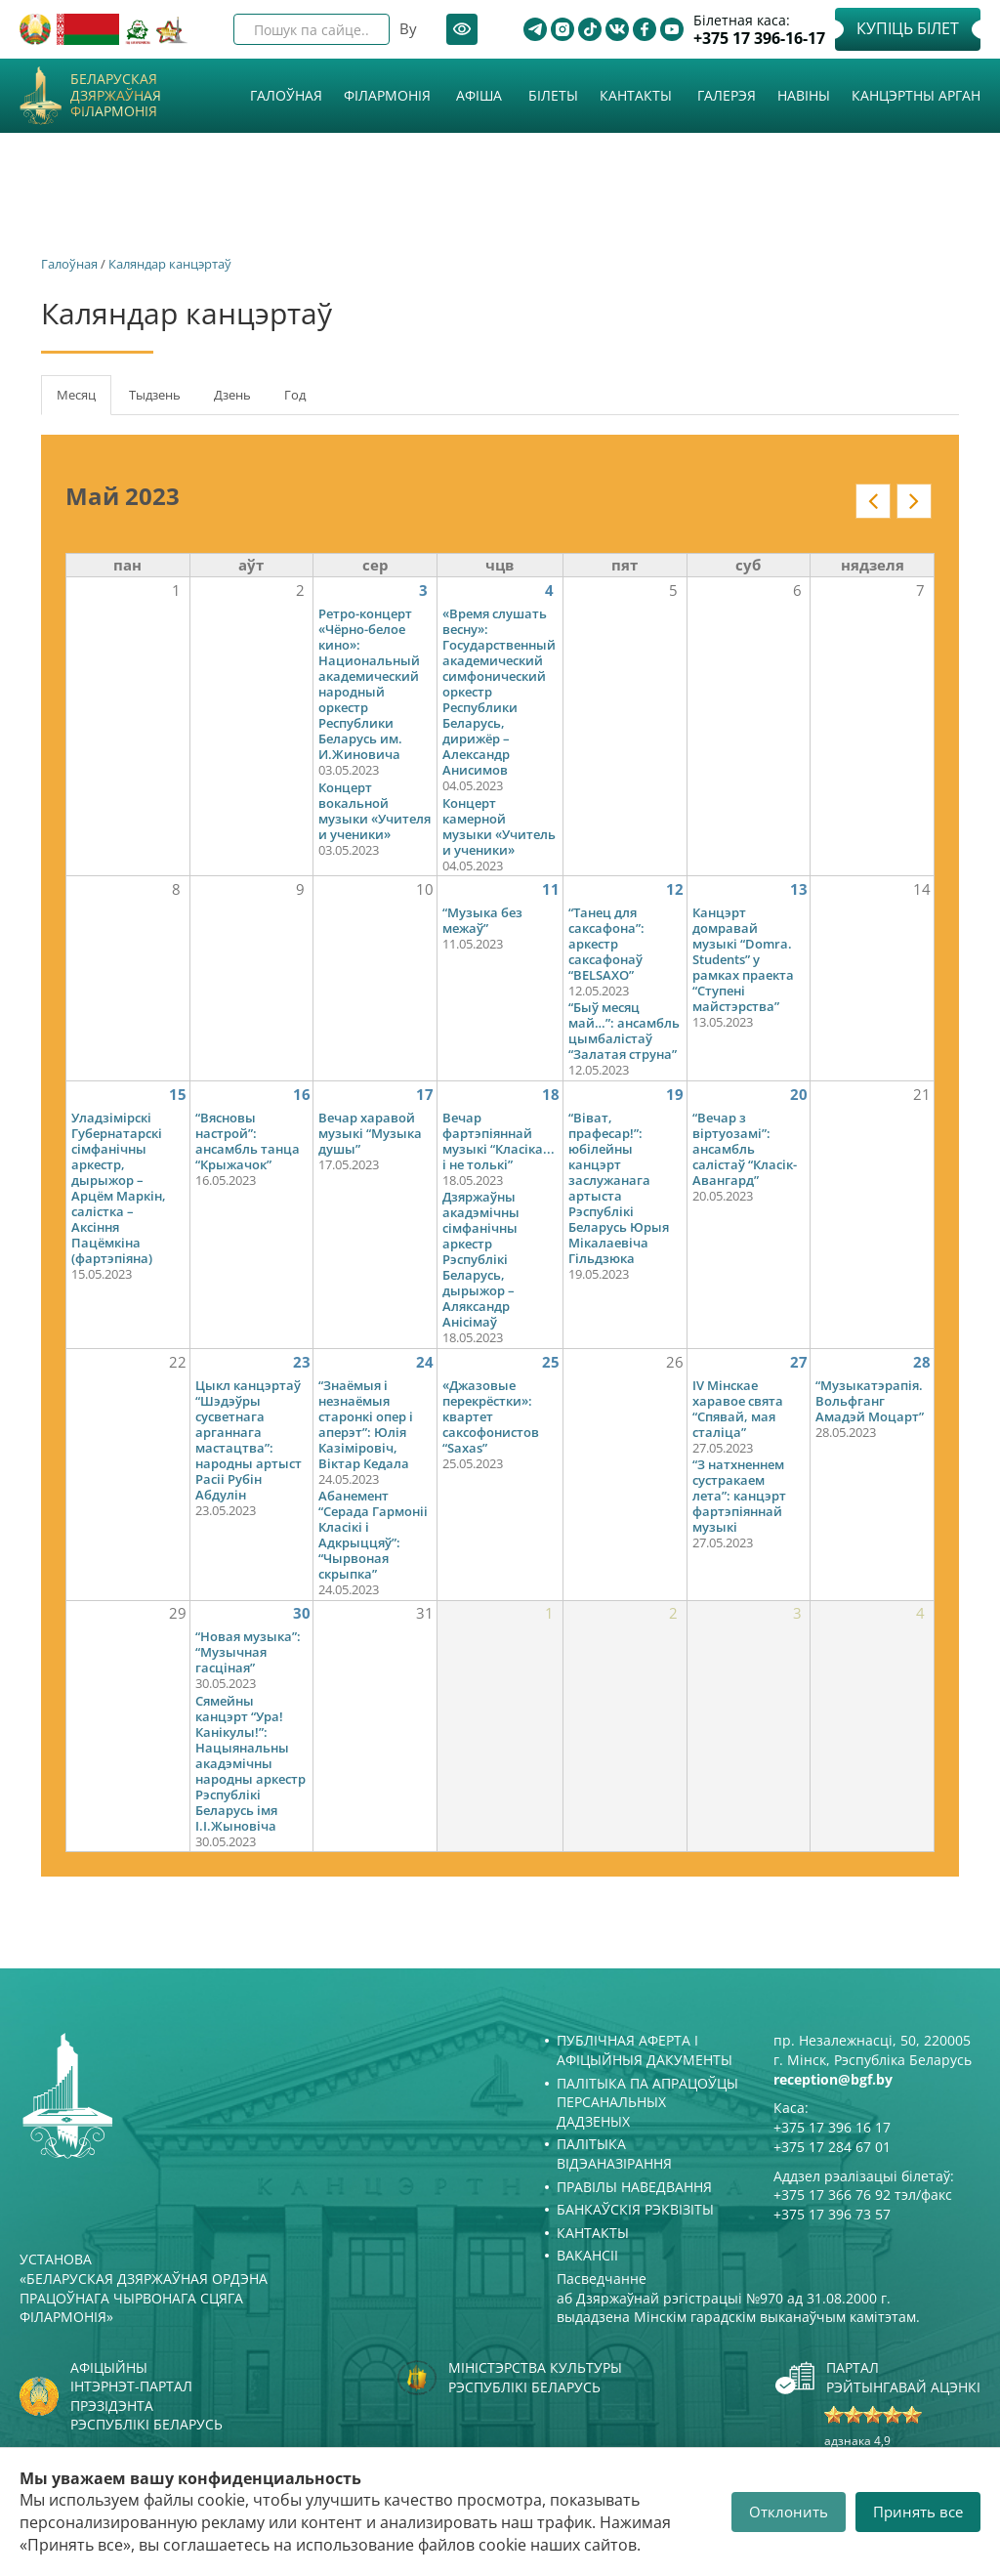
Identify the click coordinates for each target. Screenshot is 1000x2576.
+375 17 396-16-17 (759, 38)
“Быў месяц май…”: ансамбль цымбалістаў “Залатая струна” (624, 1030)
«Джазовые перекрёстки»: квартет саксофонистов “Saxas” (490, 1416)
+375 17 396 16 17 (832, 2127)
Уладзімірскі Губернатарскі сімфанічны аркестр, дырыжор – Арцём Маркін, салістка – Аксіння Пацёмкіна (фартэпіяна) (118, 1188)
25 (551, 1362)
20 (799, 1094)
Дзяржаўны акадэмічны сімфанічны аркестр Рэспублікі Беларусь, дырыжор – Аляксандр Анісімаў (481, 1259)
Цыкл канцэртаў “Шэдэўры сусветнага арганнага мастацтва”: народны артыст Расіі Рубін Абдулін (248, 1439)
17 (425, 1094)
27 (799, 1362)
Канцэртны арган (916, 95)
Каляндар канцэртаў (169, 264)
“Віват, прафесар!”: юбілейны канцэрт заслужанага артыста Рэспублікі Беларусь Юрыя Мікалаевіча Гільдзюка (618, 1188)
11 (551, 889)
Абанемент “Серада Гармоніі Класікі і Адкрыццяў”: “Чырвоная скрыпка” (373, 1535)
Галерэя (726, 95)
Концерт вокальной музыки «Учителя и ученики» (374, 811)
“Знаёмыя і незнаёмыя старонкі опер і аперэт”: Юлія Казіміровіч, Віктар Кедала (365, 1424)
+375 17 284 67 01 (832, 2146)
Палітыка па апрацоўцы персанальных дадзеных (647, 2102)
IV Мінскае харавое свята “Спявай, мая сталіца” (737, 1408)
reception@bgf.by (833, 2079)
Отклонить (788, 2511)
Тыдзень (155, 394)
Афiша (479, 95)
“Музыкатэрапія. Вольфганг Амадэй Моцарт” (869, 1400)
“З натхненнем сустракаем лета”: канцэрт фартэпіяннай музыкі (739, 1496)
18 (551, 1094)
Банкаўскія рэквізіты (635, 2209)
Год (295, 394)
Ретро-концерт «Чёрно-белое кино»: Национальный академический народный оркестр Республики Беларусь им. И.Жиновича (369, 684)
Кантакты (636, 95)
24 (425, 1362)
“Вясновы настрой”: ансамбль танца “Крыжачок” (247, 1141)
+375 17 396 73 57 (832, 2214)
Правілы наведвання (634, 2186)
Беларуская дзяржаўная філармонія (115, 95)
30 (302, 1613)
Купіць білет (907, 28)
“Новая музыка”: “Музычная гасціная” (248, 1651)
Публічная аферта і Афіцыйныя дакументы (644, 2050)
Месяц (84, 400)
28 (922, 1362)
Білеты (553, 95)
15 (178, 1094)
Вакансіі (587, 2255)
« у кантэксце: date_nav (873, 501)
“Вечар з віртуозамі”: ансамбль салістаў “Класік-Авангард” (744, 1149)
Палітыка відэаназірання (614, 2153)
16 (302, 1094)
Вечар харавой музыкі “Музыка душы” (370, 1133)
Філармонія (387, 95)
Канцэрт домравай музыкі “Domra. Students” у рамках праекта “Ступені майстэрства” (743, 959)
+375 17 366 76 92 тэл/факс (862, 2194)
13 (799, 889)
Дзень (232, 394)
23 (302, 1362)
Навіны (803, 95)
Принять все (918, 2511)
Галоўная (286, 95)
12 (675, 889)
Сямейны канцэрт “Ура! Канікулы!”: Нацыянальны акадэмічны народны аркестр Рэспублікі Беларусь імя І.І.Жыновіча (250, 1763)
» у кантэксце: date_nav (914, 501)
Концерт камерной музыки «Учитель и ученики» (499, 826)
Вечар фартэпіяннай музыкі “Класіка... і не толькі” (498, 1141)
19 (675, 1094)
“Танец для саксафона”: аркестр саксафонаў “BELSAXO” (606, 944)
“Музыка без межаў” (482, 920)
